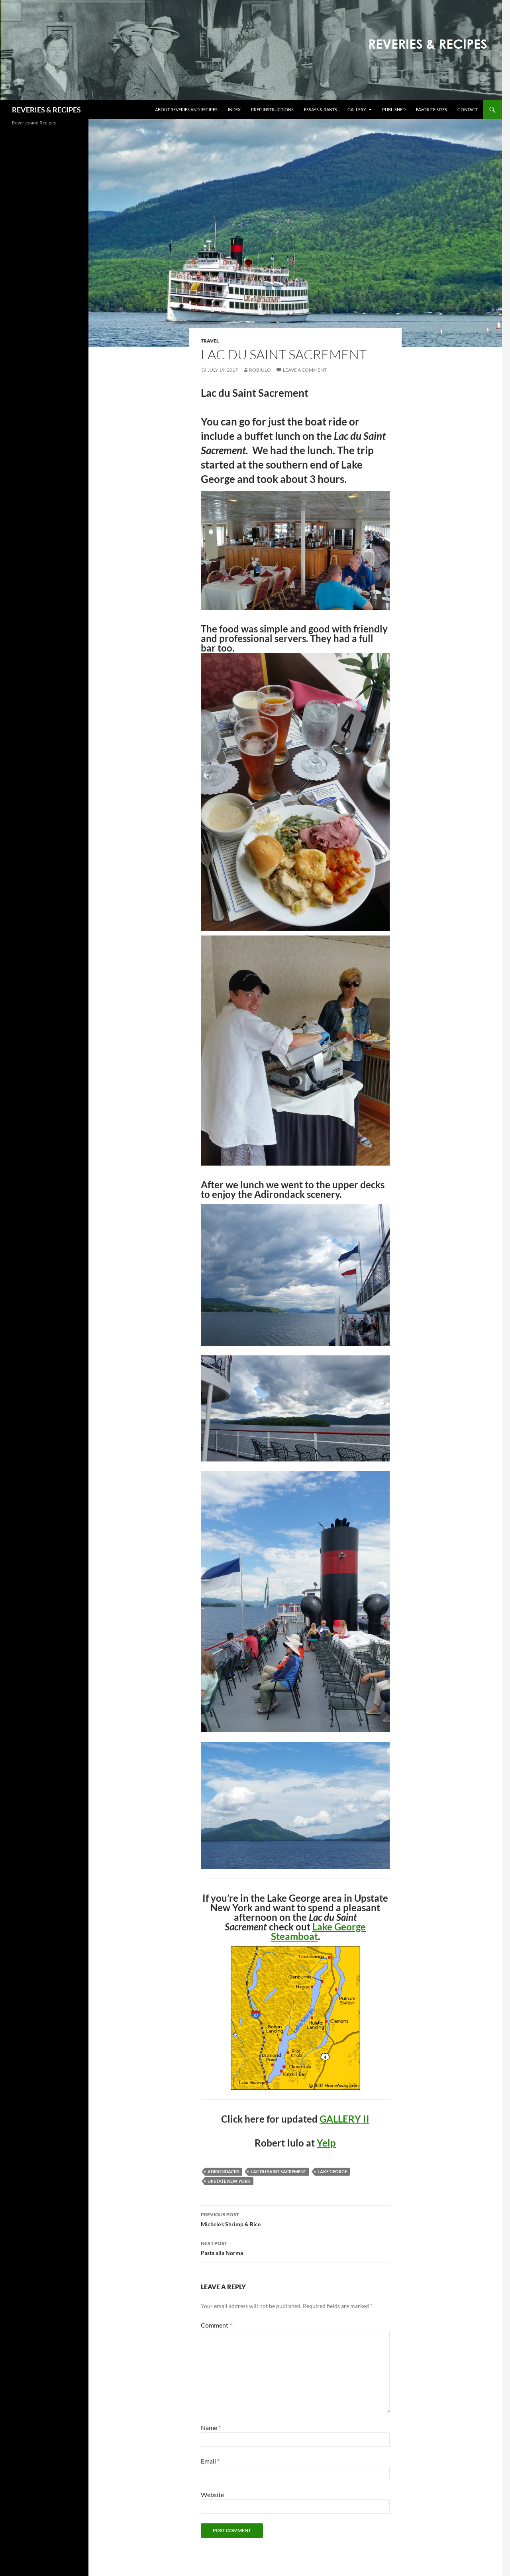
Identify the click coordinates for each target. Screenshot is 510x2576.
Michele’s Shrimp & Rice (295, 2218)
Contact (467, 109)
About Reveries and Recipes (186, 109)
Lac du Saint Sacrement (278, 2171)
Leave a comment (305, 370)
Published (394, 109)
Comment (216, 2325)
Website (212, 2494)
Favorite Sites (431, 109)
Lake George (332, 2171)
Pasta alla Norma (295, 2247)
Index (234, 109)
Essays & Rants (320, 109)
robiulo (260, 370)
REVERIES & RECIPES (46, 109)
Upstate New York (229, 2181)
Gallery (356, 109)
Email (210, 2461)
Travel (210, 341)
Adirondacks (223, 2171)
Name (211, 2427)
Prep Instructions (272, 109)
